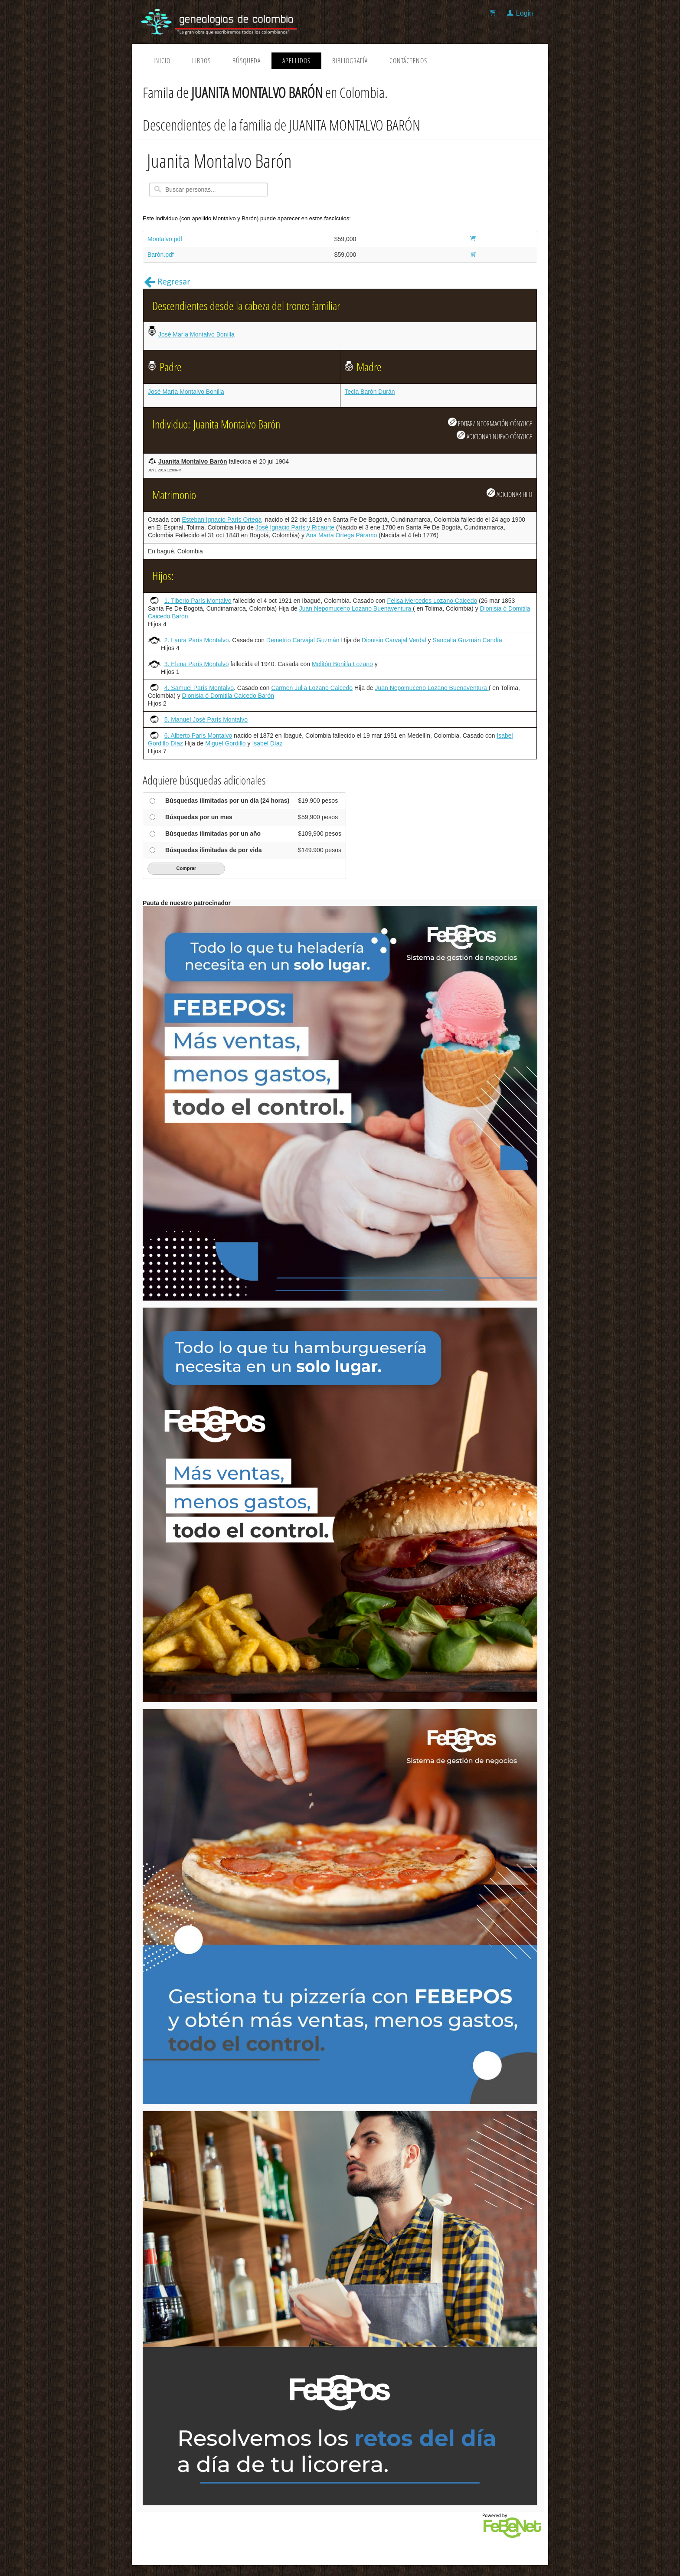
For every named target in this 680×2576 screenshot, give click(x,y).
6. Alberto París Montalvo (198, 735)
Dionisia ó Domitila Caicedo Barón (228, 695)
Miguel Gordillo (226, 743)
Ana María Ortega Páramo (341, 535)
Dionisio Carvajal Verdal (395, 640)
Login (524, 13)
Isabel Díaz (267, 743)
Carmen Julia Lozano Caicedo (312, 687)
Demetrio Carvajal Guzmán (303, 640)
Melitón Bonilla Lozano (342, 663)
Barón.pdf (160, 254)
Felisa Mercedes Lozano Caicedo (432, 600)
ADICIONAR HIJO (509, 493)
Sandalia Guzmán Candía (467, 640)
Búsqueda (246, 60)
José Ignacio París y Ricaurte (294, 527)
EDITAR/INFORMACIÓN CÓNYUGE (490, 423)
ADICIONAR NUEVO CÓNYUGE (494, 436)
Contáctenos (408, 60)
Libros (201, 60)
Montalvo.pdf (164, 238)
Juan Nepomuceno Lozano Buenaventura (356, 608)
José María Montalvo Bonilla (196, 334)
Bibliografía (350, 60)
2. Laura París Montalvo (196, 640)
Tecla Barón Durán (370, 391)
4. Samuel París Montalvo (199, 687)
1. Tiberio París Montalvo (198, 600)
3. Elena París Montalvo (196, 663)
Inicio (162, 60)
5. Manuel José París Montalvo (206, 719)
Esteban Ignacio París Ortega (222, 519)
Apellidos (296, 60)
